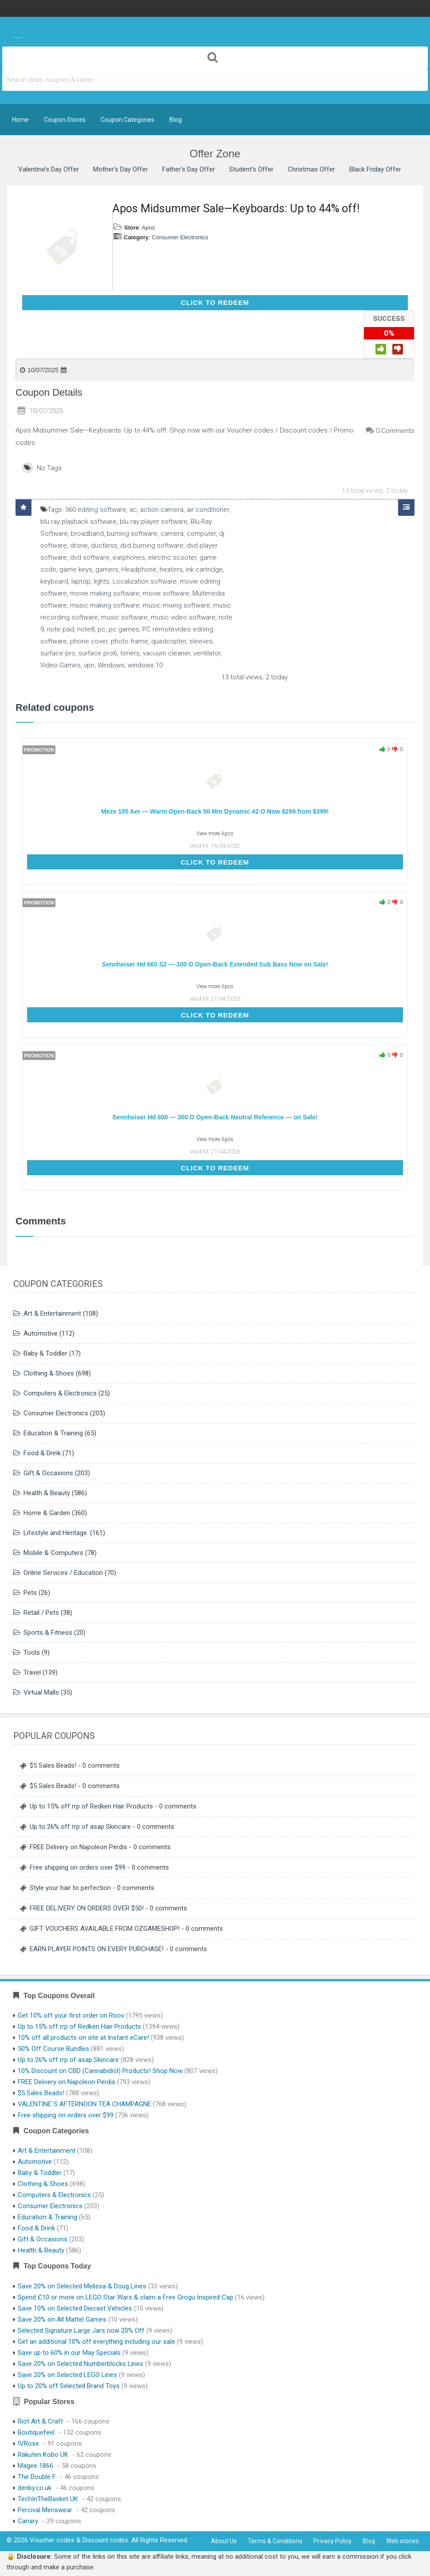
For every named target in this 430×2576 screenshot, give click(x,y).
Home (20, 119)
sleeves (201, 641)
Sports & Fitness (47, 1633)
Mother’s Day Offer (120, 169)
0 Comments (395, 431)
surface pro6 (97, 653)
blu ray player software (154, 522)
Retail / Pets (41, 1613)
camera (172, 534)
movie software (166, 593)
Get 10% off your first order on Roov (71, 2015)
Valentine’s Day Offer (48, 169)
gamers (106, 569)
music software (124, 617)
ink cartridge (204, 569)
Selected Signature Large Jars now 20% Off (81, 2330)
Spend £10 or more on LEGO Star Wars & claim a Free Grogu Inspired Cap (125, 2297)
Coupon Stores (65, 119)
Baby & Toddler (45, 1353)
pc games (124, 629)
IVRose (28, 2443)
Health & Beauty (46, 1493)
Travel (32, 1672)
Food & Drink (42, 1453)
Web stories (402, 2541)
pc (102, 629)
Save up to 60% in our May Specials (69, 2353)
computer (201, 534)
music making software (105, 605)
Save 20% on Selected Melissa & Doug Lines (82, 2286)
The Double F (37, 2477)
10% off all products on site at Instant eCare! (83, 2038)
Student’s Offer (251, 169)
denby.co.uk (34, 2488)
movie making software (105, 593)
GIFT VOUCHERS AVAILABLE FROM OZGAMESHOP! (105, 1929)
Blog (175, 119)
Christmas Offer (311, 169)
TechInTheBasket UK (48, 2499)
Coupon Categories (127, 119)
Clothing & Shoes (48, 1373)
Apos (148, 227)
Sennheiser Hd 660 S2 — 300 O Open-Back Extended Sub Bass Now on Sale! (215, 964)
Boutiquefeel (36, 2432)
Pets (30, 1593)
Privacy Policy (332, 2541)
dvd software (89, 557)
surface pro (57, 653)
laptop (80, 581)
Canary (28, 2521)
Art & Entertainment (52, 1313)
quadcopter (168, 641)
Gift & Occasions (48, 1473)
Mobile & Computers (53, 1553)
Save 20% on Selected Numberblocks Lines (80, 2364)
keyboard (54, 581)
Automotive (40, 1333)
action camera (162, 510)
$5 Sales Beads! (53, 1765)
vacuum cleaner (166, 653)
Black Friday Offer (375, 169)
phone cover (89, 641)
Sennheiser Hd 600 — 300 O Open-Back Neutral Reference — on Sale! (215, 1117)
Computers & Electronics (60, 1393)
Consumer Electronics (180, 237)
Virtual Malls (41, 1692)
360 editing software (95, 510)
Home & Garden (46, 1513)
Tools (31, 1652)
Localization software (145, 581)
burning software (132, 534)
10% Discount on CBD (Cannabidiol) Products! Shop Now (100, 2071)
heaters (171, 569)
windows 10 (145, 665)
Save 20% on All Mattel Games (62, 2319)
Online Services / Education (63, 1573)
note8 (85, 629)
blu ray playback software (78, 522)
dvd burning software (152, 545)
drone (79, 545)
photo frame (129, 641)
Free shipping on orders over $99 (77, 1867)
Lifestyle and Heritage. (55, 1533)
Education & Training (53, 1433)
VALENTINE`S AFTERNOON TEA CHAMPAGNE (84, 2104)
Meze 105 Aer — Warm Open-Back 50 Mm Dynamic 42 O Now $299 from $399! (214, 811)
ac (133, 510)
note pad (60, 629)
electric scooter (172, 557)
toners (130, 653)
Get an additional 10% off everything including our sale (96, 2342)
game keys (75, 569)
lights (101, 581)
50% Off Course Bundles (53, 2049)
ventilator (206, 653)
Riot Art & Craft (40, 2421)
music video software (183, 617)
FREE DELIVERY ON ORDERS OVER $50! (87, 1908)
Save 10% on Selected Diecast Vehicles (75, 2308)
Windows (111, 665)
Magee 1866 (35, 2466)
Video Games (60, 665)
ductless (104, 545)
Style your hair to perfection (70, 1888)
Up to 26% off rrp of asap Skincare (80, 1827)
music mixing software (176, 605)
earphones (129, 557)
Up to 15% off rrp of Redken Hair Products (91, 1806)
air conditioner (208, 510)
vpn (89, 665)
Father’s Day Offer (188, 169)
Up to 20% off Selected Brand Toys (69, 2386)
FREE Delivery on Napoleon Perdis (78, 1847)
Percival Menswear (45, 2510)
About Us (224, 2541)
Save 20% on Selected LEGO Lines (67, 2375)
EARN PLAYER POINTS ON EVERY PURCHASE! (97, 1949)
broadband (87, 534)
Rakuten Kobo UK (43, 2455)
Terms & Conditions (275, 2541)
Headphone (138, 569)
